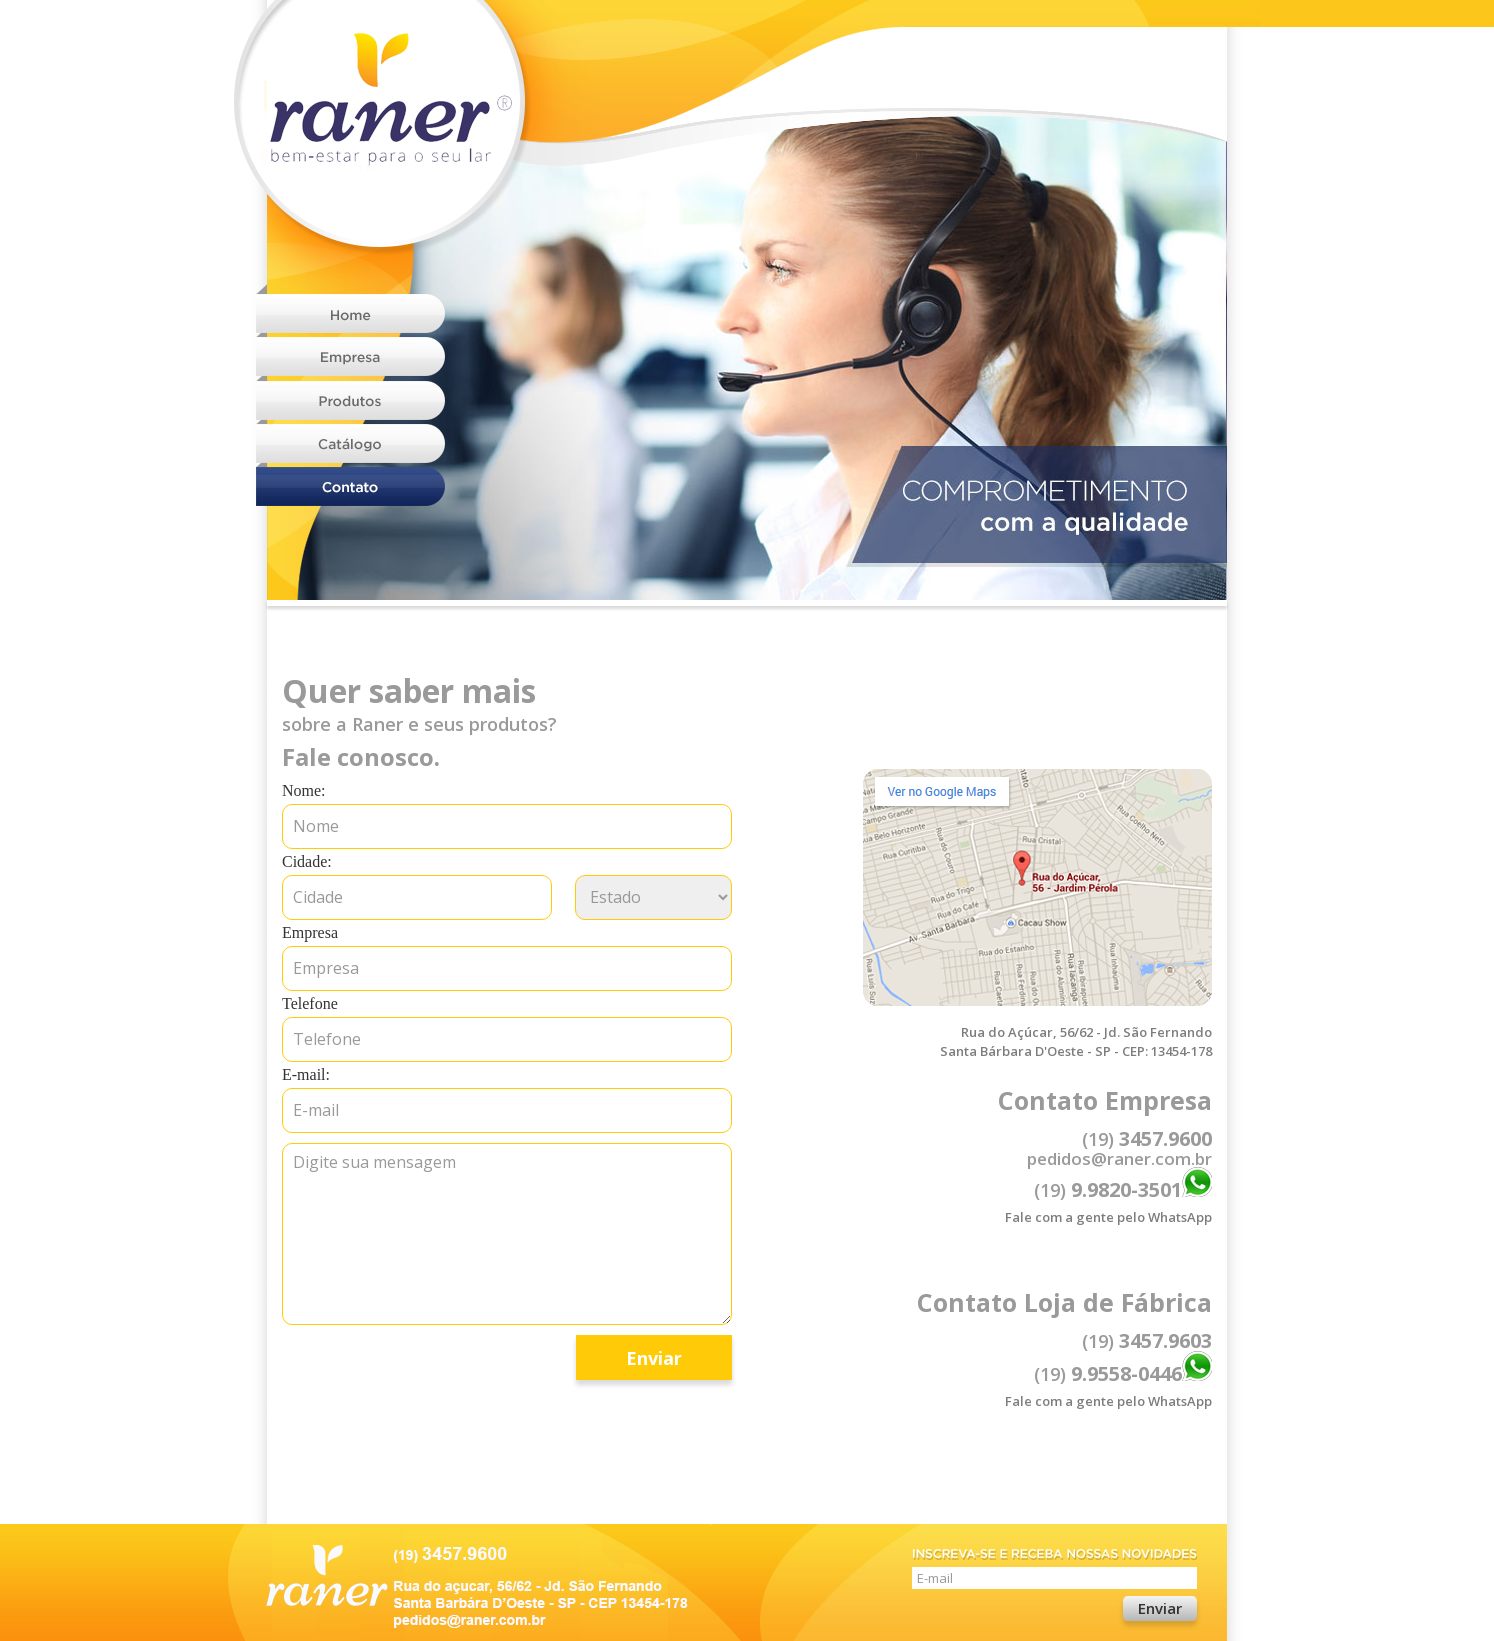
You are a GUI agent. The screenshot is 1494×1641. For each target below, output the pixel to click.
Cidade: (307, 862)
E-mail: (306, 1075)
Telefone (310, 1004)
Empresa (310, 933)
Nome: (304, 791)
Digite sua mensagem (507, 1234)
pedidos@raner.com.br (1119, 1158)
